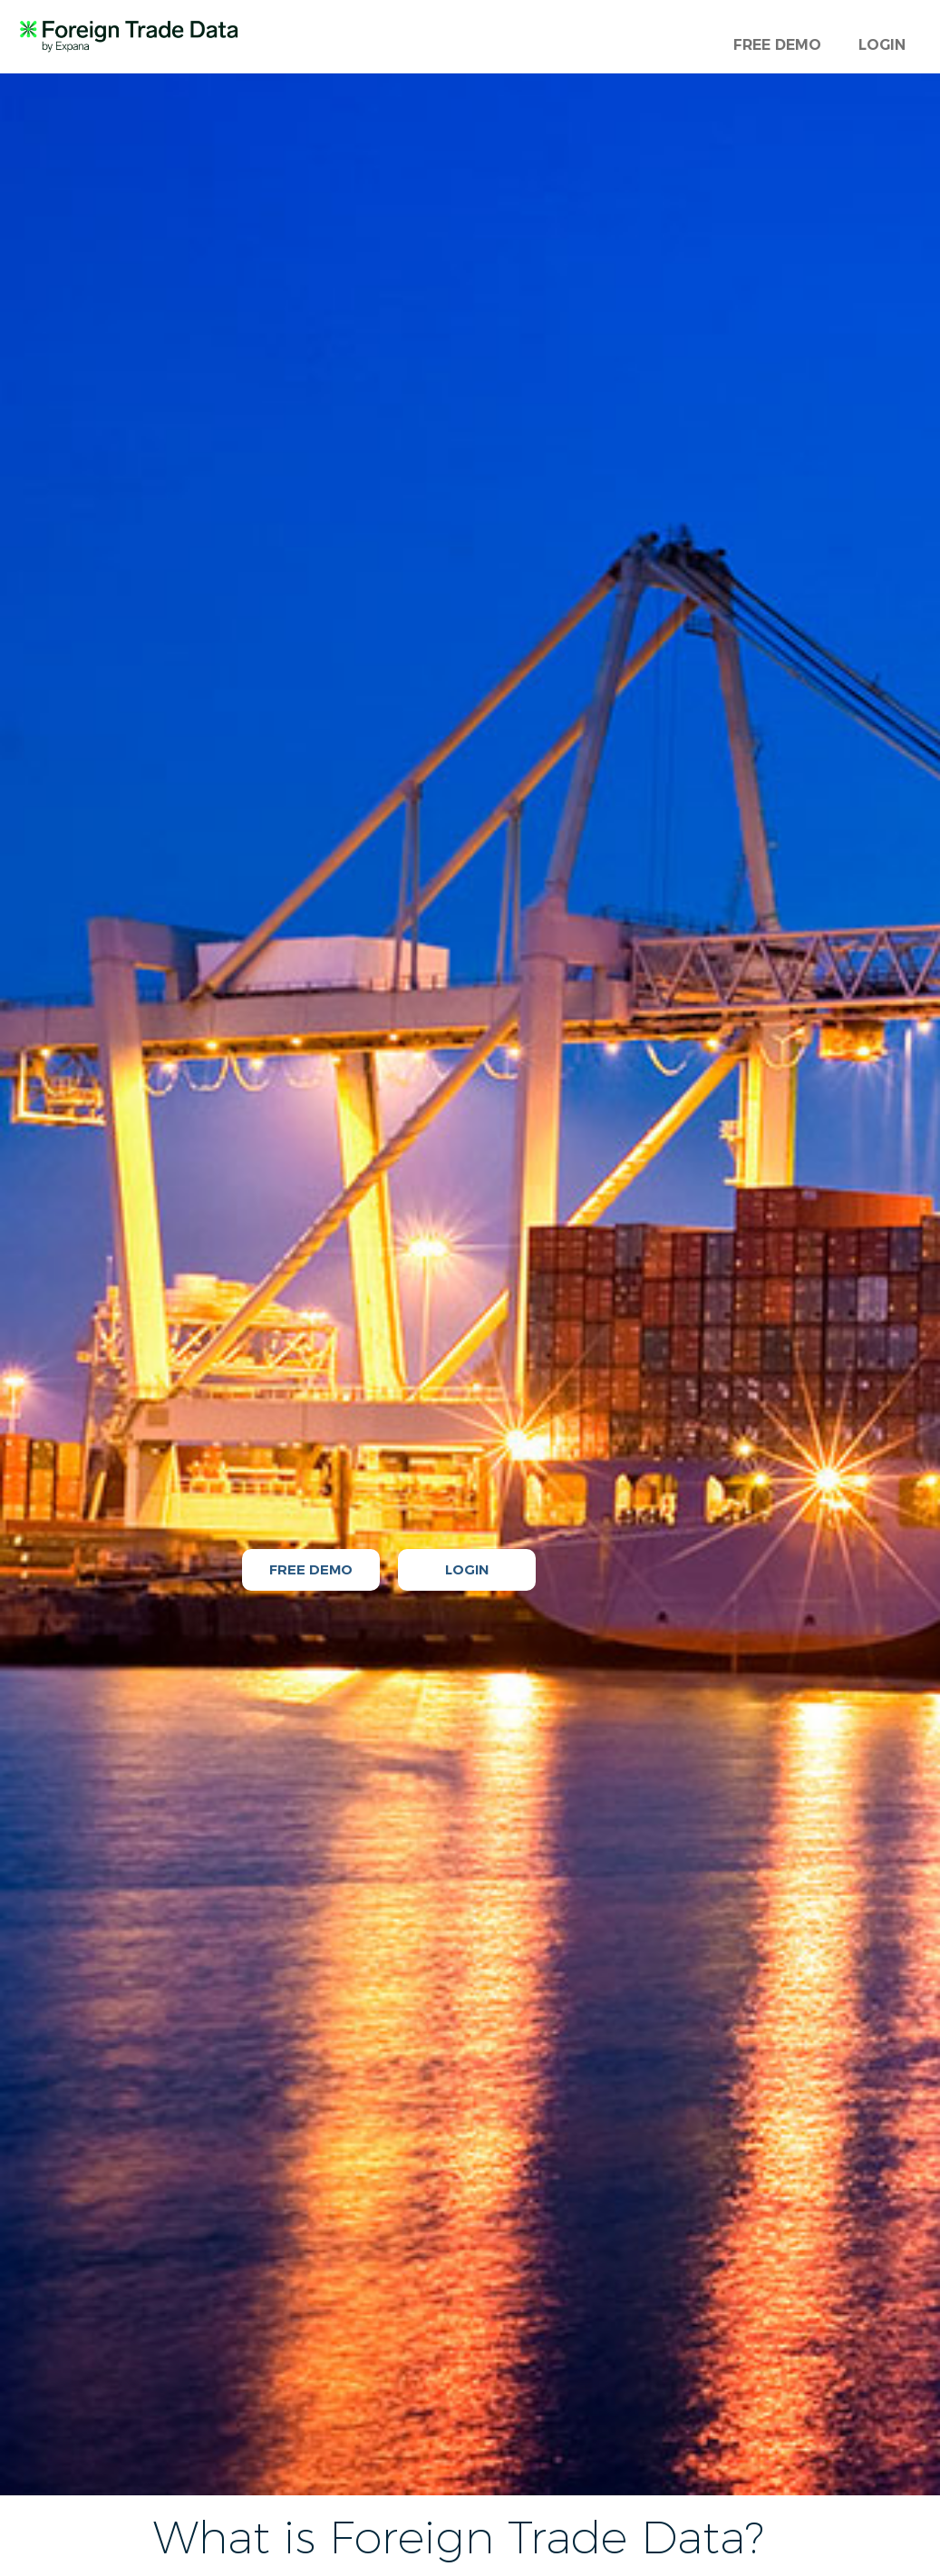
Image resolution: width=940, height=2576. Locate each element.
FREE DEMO (777, 44)
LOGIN (882, 44)
